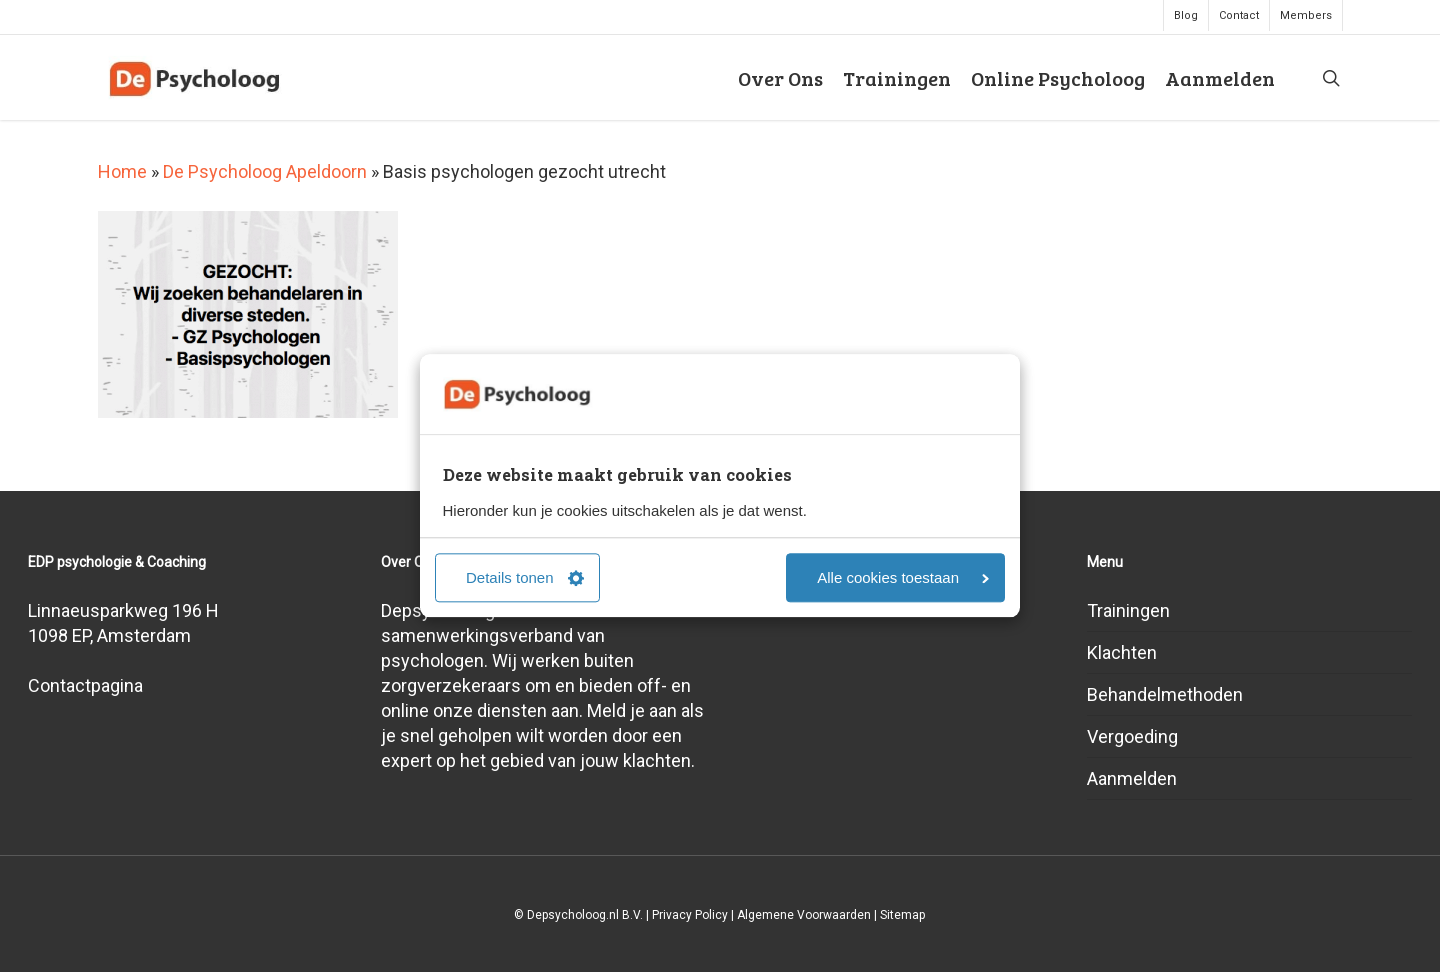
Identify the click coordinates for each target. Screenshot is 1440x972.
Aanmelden (1132, 778)
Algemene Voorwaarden (804, 915)
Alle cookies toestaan (903, 578)
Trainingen (1128, 610)
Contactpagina (85, 685)
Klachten (1122, 652)
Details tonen (525, 578)
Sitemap (902, 915)
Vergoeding (1132, 736)
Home (122, 171)
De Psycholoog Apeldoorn (265, 171)
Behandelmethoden (1165, 694)
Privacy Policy (690, 915)
